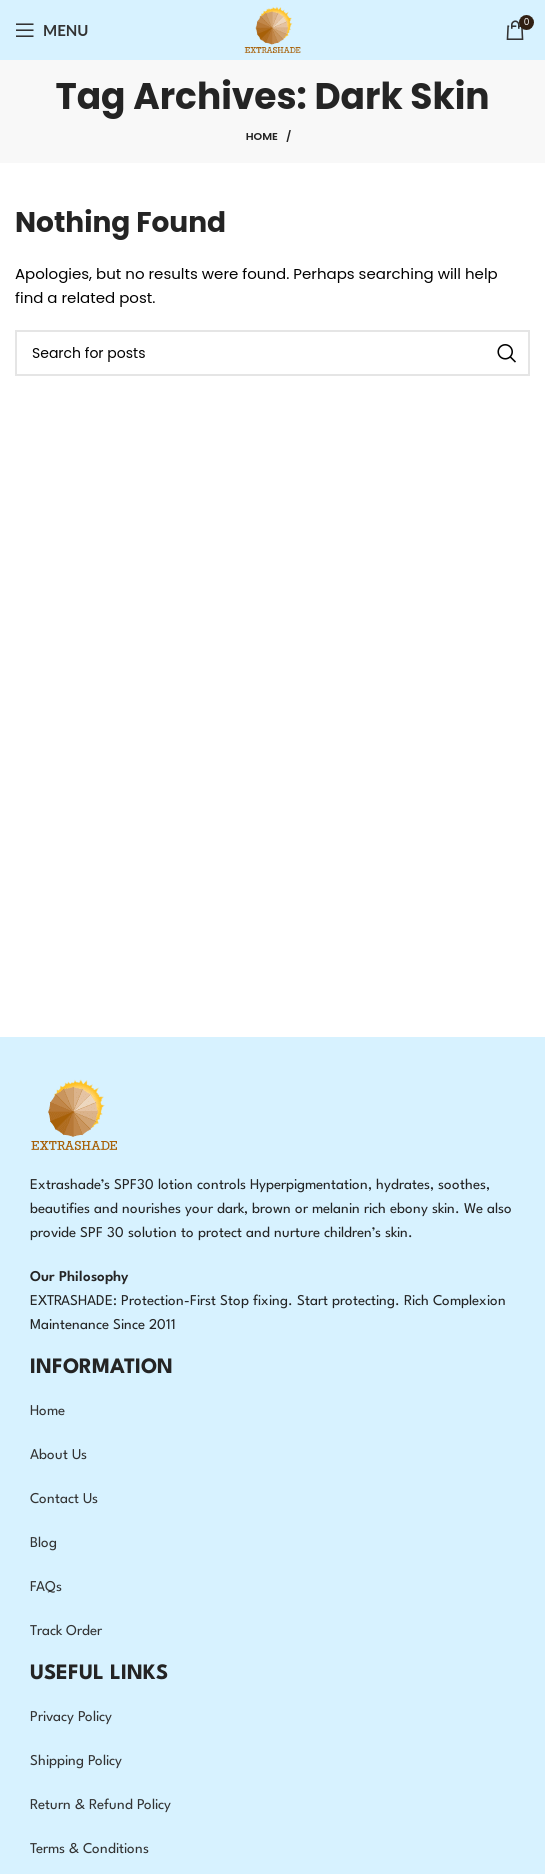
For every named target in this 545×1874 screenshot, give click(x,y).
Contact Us (64, 1499)
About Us (58, 1455)
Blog (43, 1543)
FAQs (46, 1587)
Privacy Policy (71, 1717)
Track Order (66, 1631)
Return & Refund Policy (100, 1805)
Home (262, 136)
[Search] (272, 353)
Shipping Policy (76, 1761)
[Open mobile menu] (52, 30)
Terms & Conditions (89, 1849)
